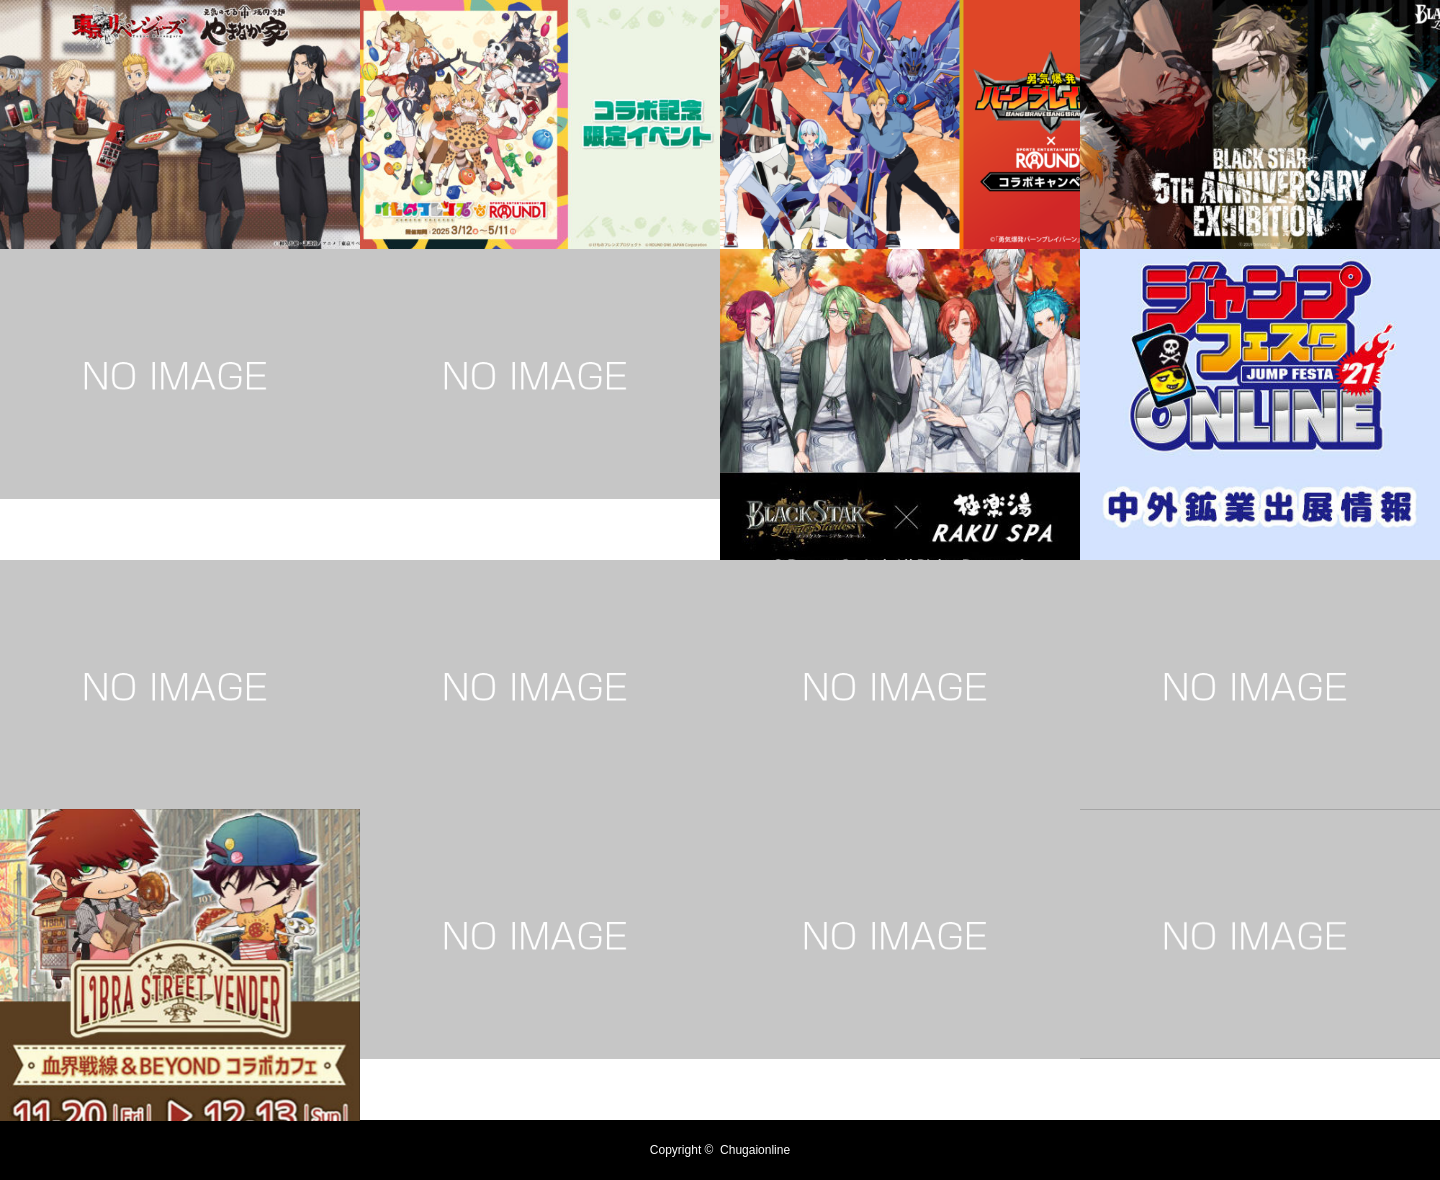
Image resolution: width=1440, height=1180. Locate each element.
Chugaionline (755, 1150)
